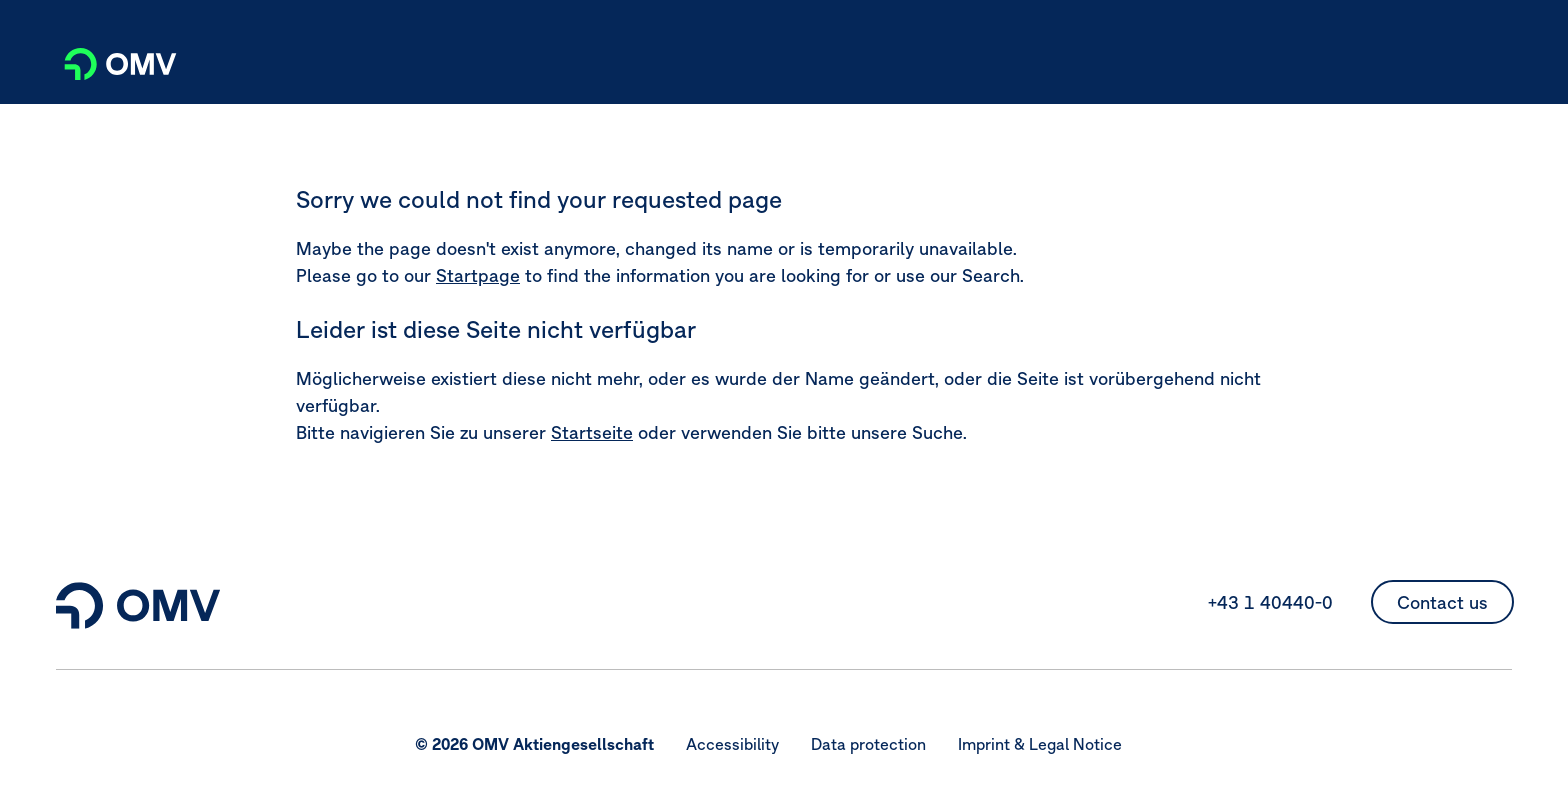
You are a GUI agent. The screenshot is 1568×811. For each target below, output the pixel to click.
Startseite (592, 432)
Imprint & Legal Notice (1040, 744)
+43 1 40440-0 (1270, 602)
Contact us (1442, 602)
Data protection (868, 744)
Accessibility (732, 744)
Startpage (478, 275)
